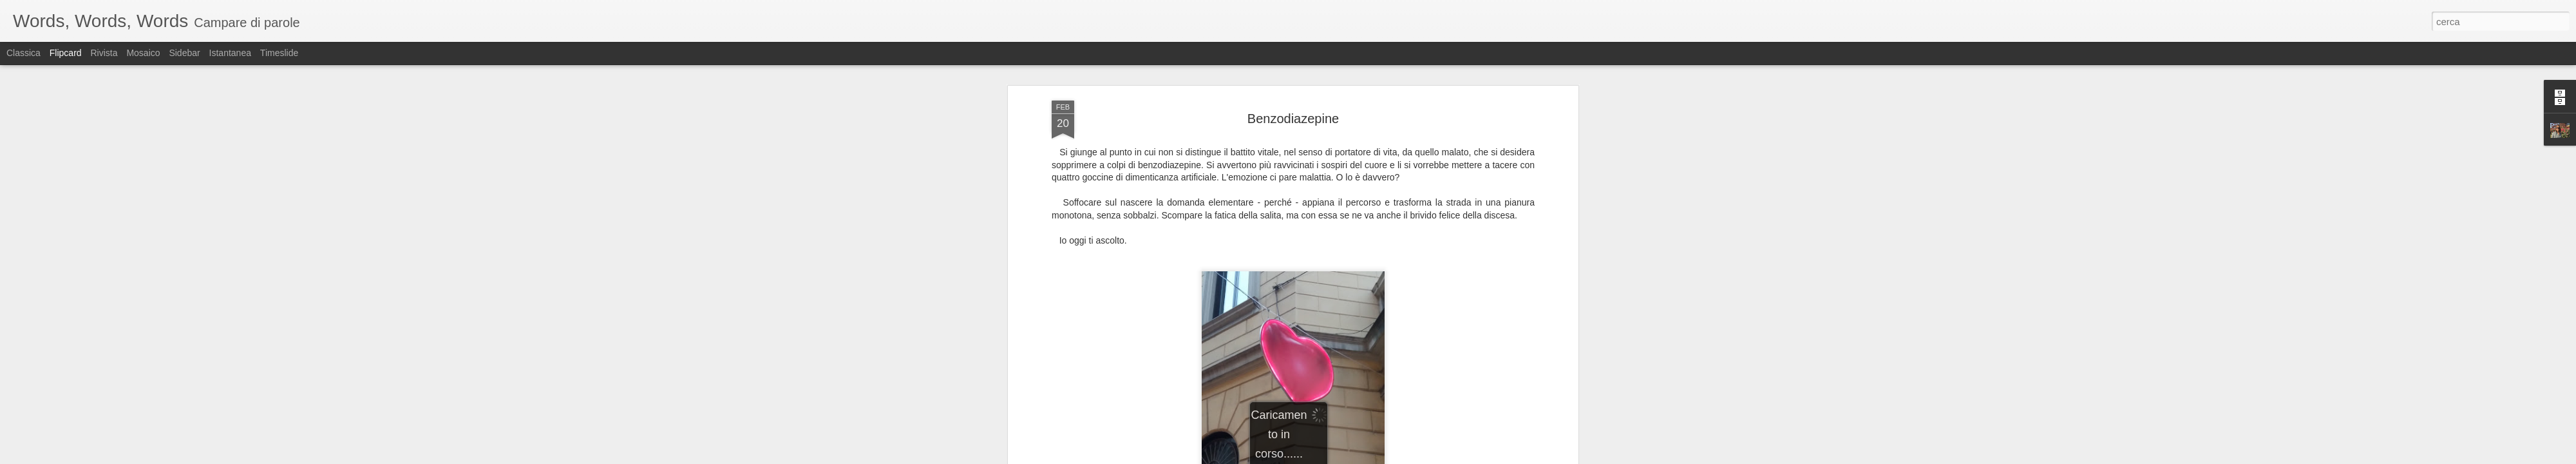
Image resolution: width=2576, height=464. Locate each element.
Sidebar (184, 53)
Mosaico (143, 53)
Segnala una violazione (1380, 457)
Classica (23, 53)
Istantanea (230, 53)
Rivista (103, 53)
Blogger (1328, 457)
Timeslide (279, 53)
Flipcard (66, 53)
